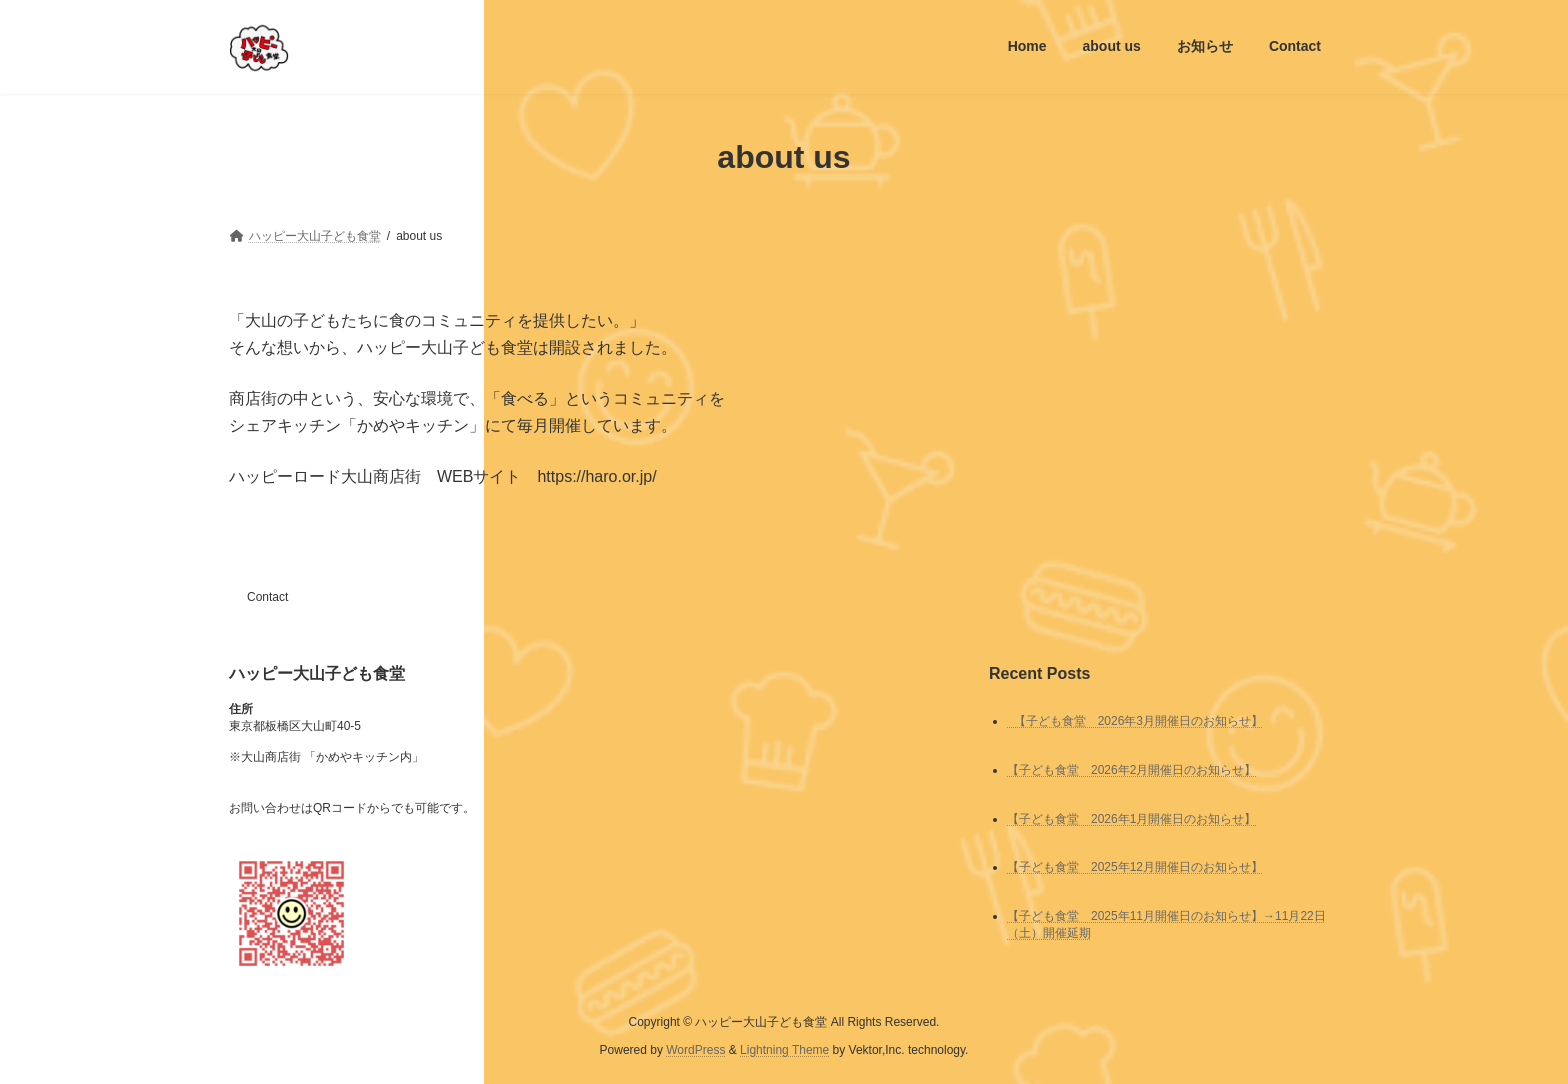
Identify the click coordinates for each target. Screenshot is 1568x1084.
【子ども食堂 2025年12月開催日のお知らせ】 (1135, 867)
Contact (267, 597)
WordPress (695, 1050)
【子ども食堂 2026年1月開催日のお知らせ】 (1131, 818)
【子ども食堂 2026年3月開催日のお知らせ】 (1135, 720)
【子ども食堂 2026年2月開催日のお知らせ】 (1131, 769)
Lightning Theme (784, 1050)
